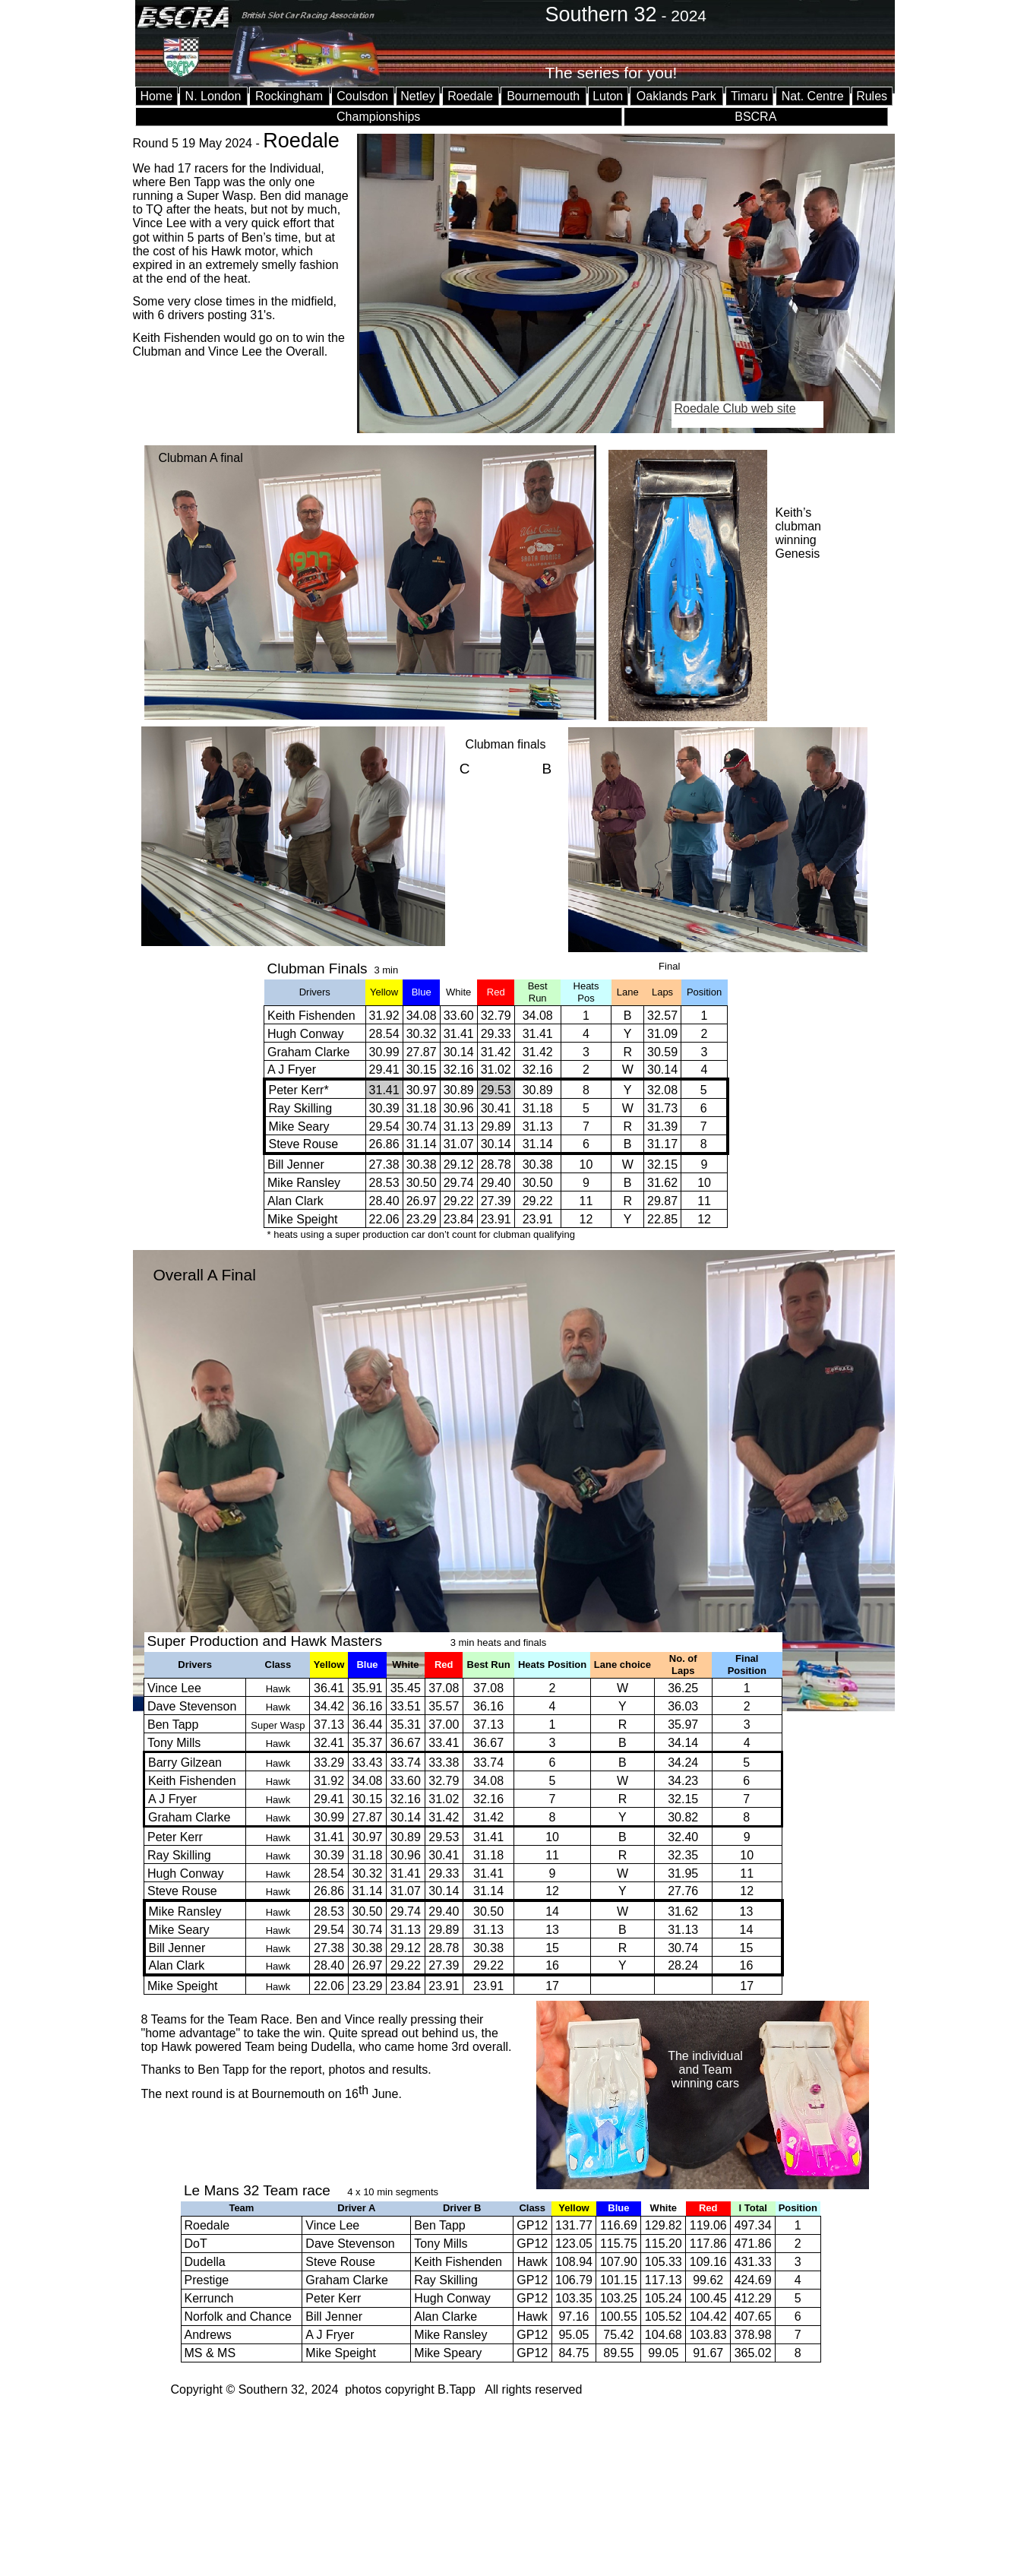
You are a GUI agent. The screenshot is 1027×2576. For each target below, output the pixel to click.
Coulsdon (362, 96)
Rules (871, 96)
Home (156, 96)
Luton (607, 96)
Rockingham (289, 96)
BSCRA (755, 116)
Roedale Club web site (735, 408)
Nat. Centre (813, 96)
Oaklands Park (676, 96)
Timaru (749, 96)
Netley (417, 96)
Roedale (470, 96)
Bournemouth (543, 96)
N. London (213, 96)
